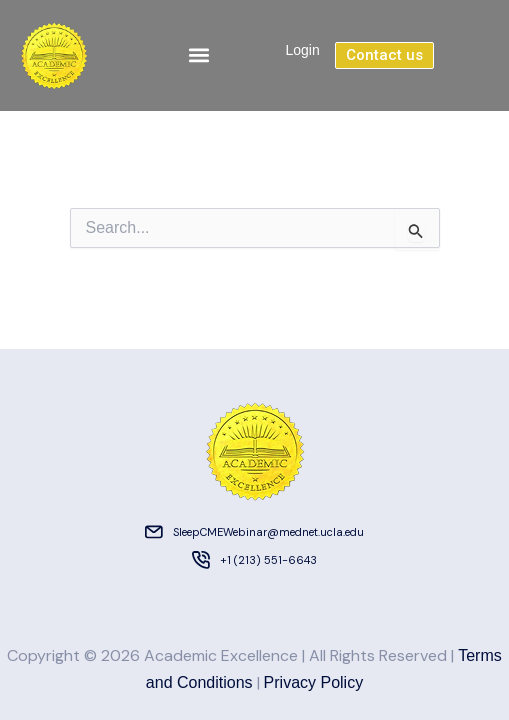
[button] (198, 55)
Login (302, 50)
